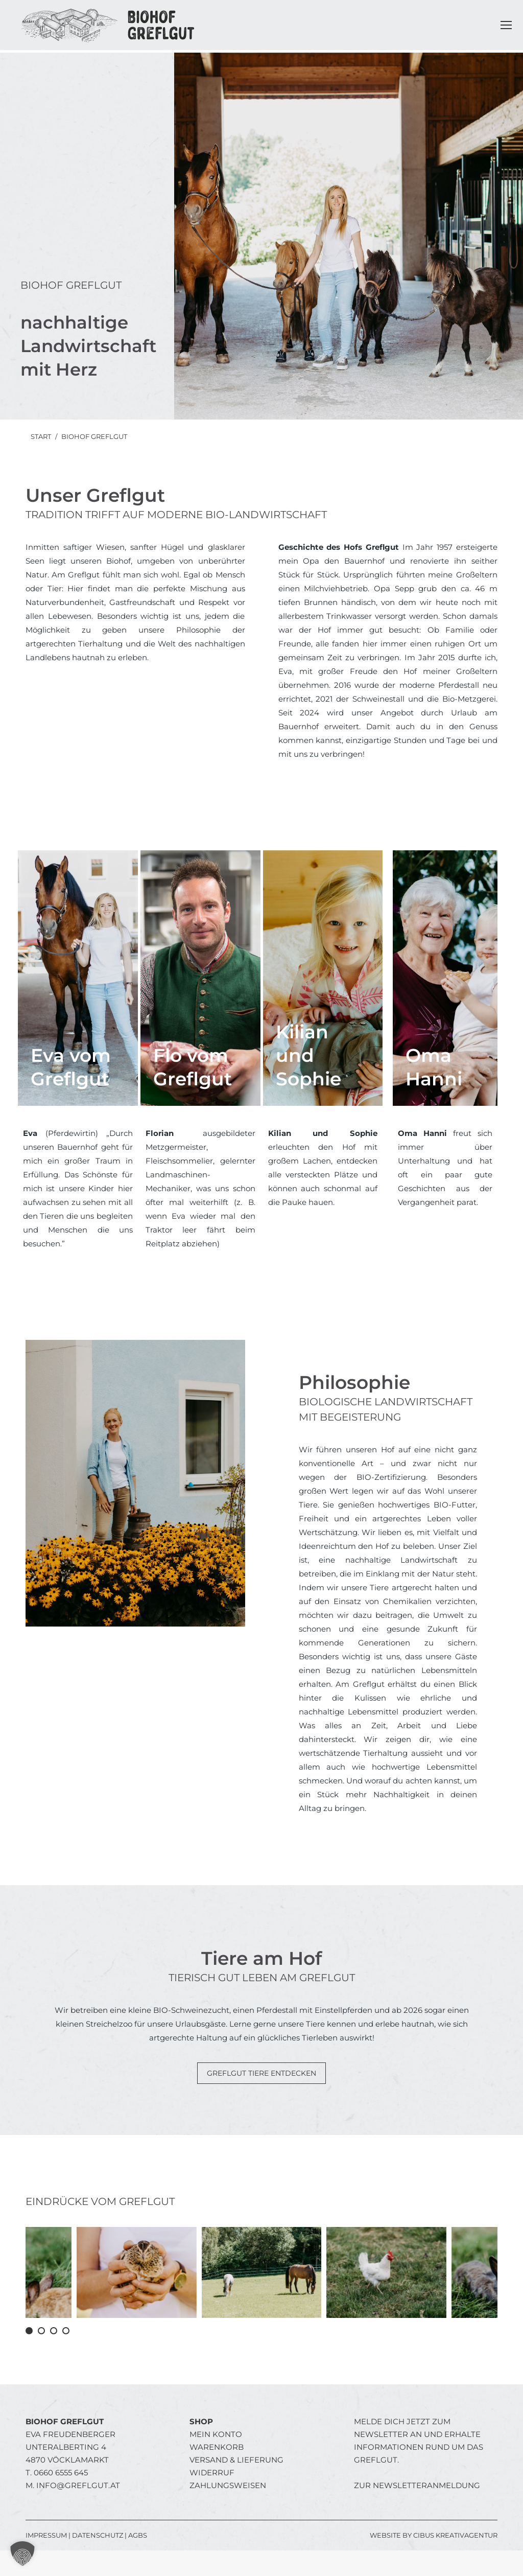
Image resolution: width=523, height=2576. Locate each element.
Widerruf (211, 2472)
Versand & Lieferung (236, 2460)
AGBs (137, 2535)
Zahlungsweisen (227, 2485)
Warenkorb (216, 2447)
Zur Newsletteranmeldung (417, 2485)
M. (73, 2485)
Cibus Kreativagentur (455, 2535)
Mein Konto (215, 2434)
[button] (29, 2330)
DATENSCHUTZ (97, 2535)
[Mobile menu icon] (506, 25)
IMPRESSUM (46, 2535)
